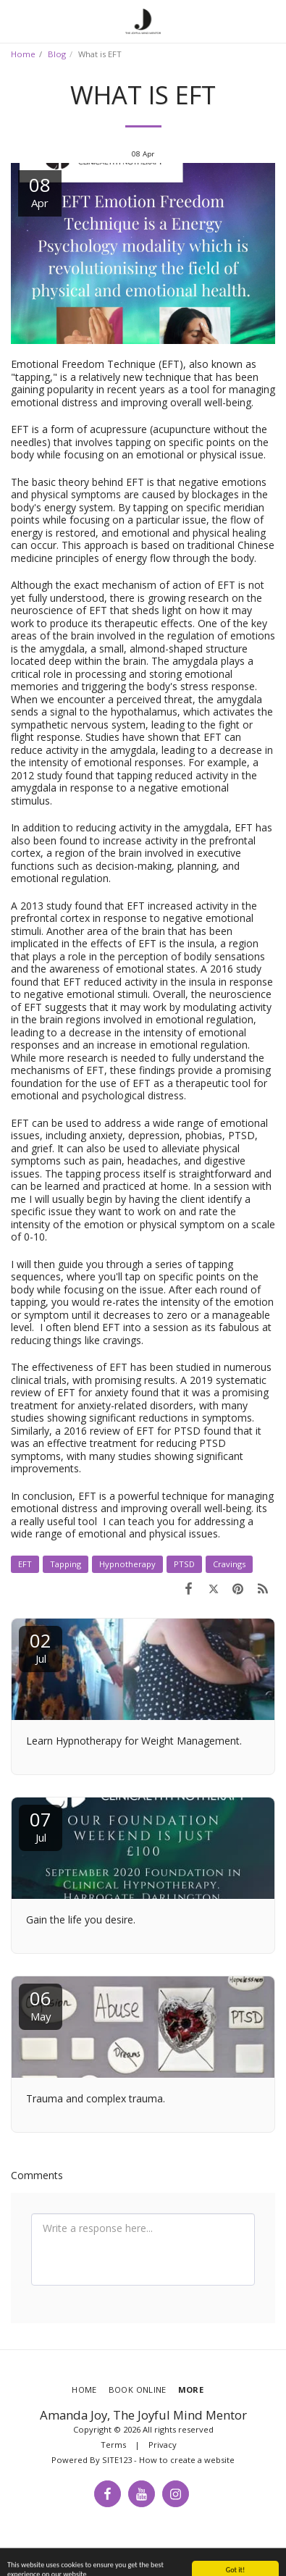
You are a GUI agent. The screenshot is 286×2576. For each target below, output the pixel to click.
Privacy (162, 2444)
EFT (25, 1563)
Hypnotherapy (127, 1563)
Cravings (229, 1563)
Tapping (65, 1563)
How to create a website (187, 2459)
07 (40, 1825)
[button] (16, 20)
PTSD (184, 1563)
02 (40, 1646)
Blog (57, 54)
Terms (113, 2444)
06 (40, 2004)
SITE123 (117, 2459)
